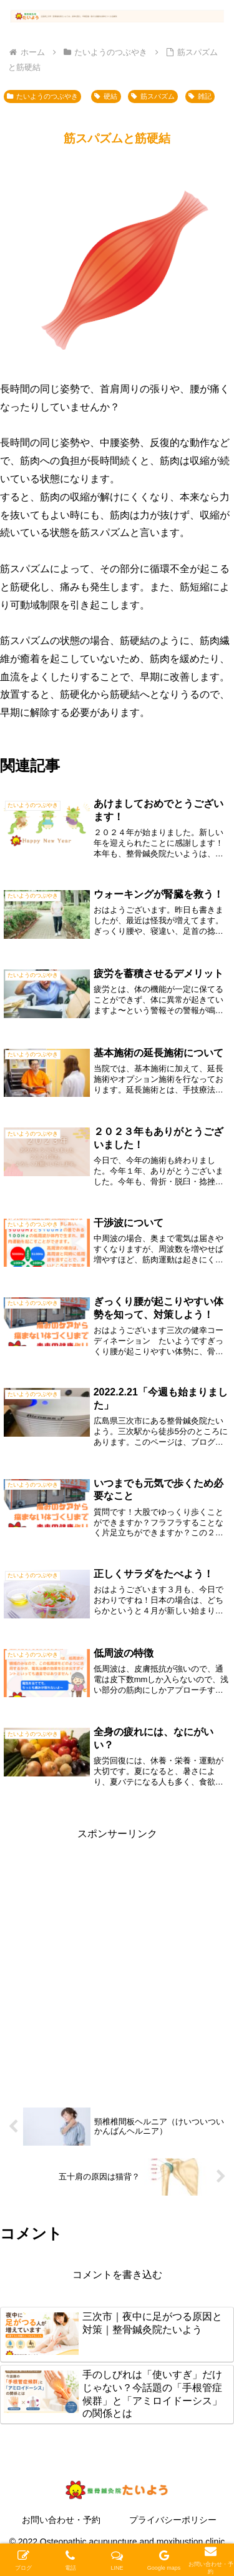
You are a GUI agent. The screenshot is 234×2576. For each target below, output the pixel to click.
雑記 (199, 96)
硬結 (105, 96)
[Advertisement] (117, 1960)
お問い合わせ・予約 (61, 2520)
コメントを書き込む (117, 2274)
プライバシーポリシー (173, 2520)
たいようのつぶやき (42, 96)
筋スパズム (152, 96)
